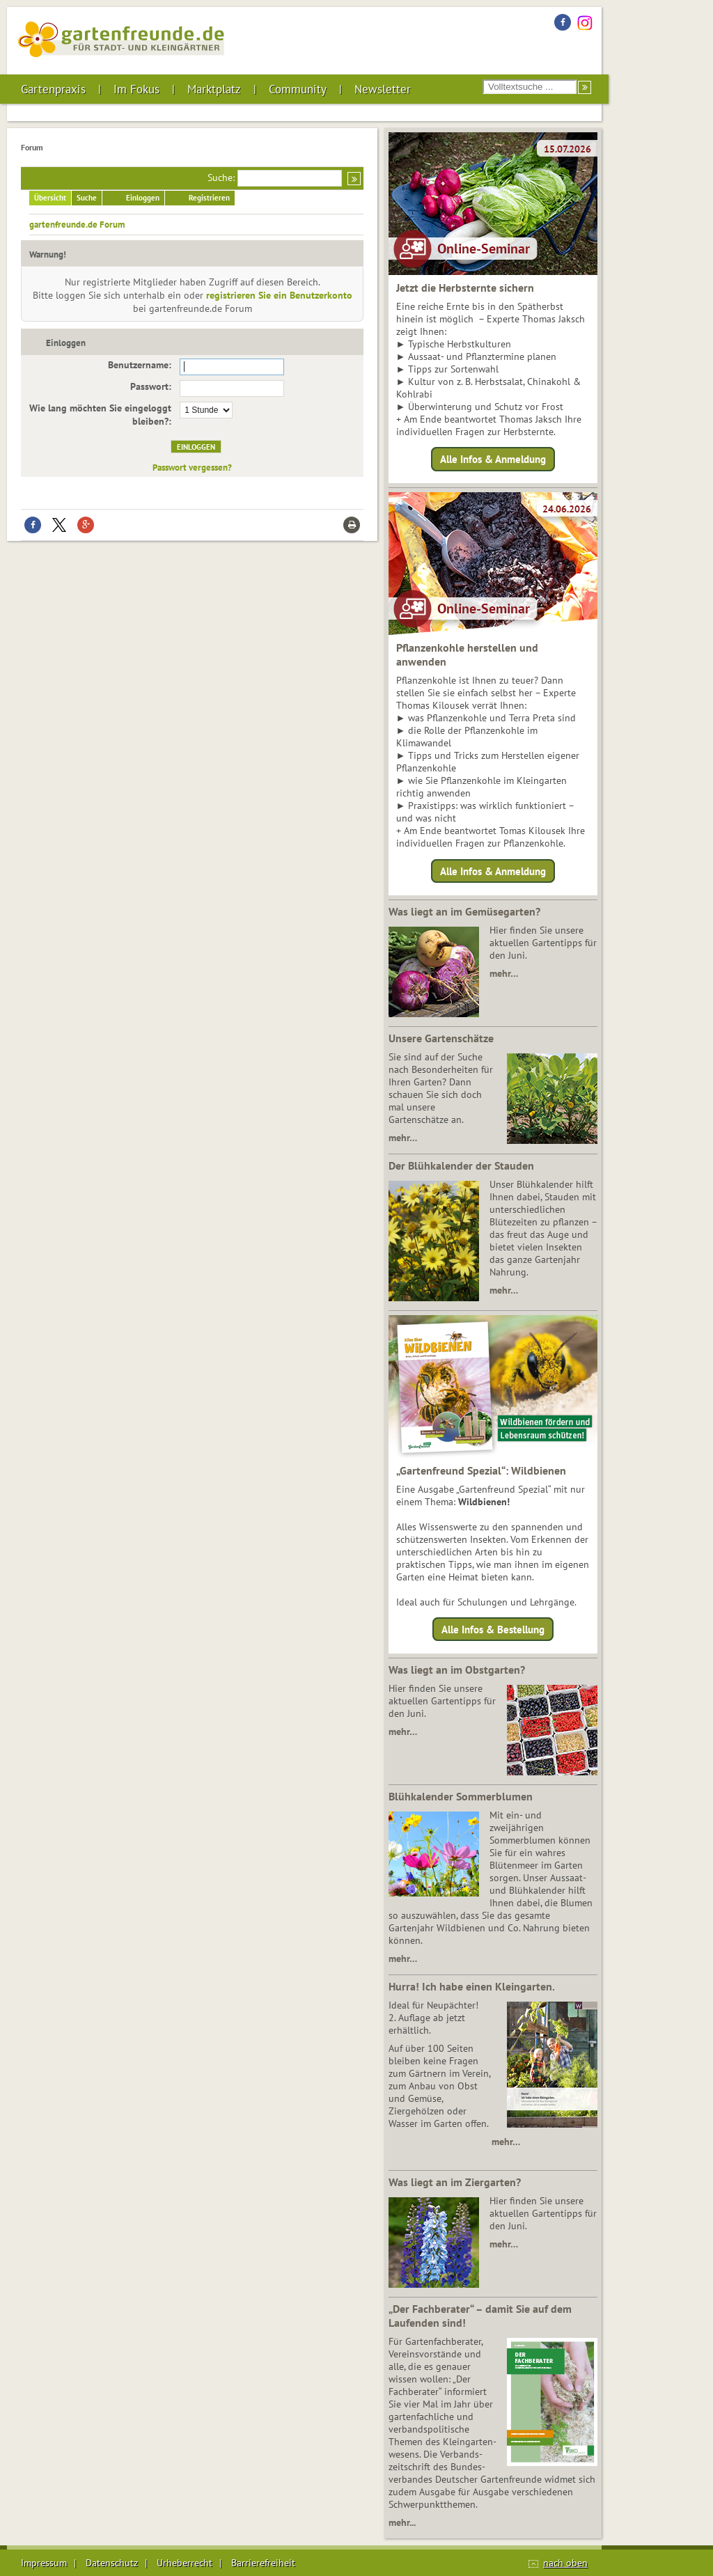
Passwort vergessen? (192, 467)
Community (298, 89)
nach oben (565, 2563)
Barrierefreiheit (263, 2563)
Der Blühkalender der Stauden (461, 1165)
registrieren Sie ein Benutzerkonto (279, 295)
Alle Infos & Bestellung (492, 1629)
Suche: (221, 177)
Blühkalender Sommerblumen (461, 1796)
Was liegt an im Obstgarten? (457, 1669)
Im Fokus (136, 89)
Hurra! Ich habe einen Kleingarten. (472, 1986)
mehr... (402, 2522)
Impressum (44, 2563)
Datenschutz (112, 2563)
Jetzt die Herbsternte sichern (465, 287)
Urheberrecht (184, 2563)
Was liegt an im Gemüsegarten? (464, 911)
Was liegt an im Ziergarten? (455, 2182)
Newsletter (382, 89)
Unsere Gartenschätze (441, 1038)
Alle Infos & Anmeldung (493, 459)
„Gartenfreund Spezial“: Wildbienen (481, 1470)
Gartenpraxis (53, 89)
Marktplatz (214, 89)
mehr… (503, 973)
